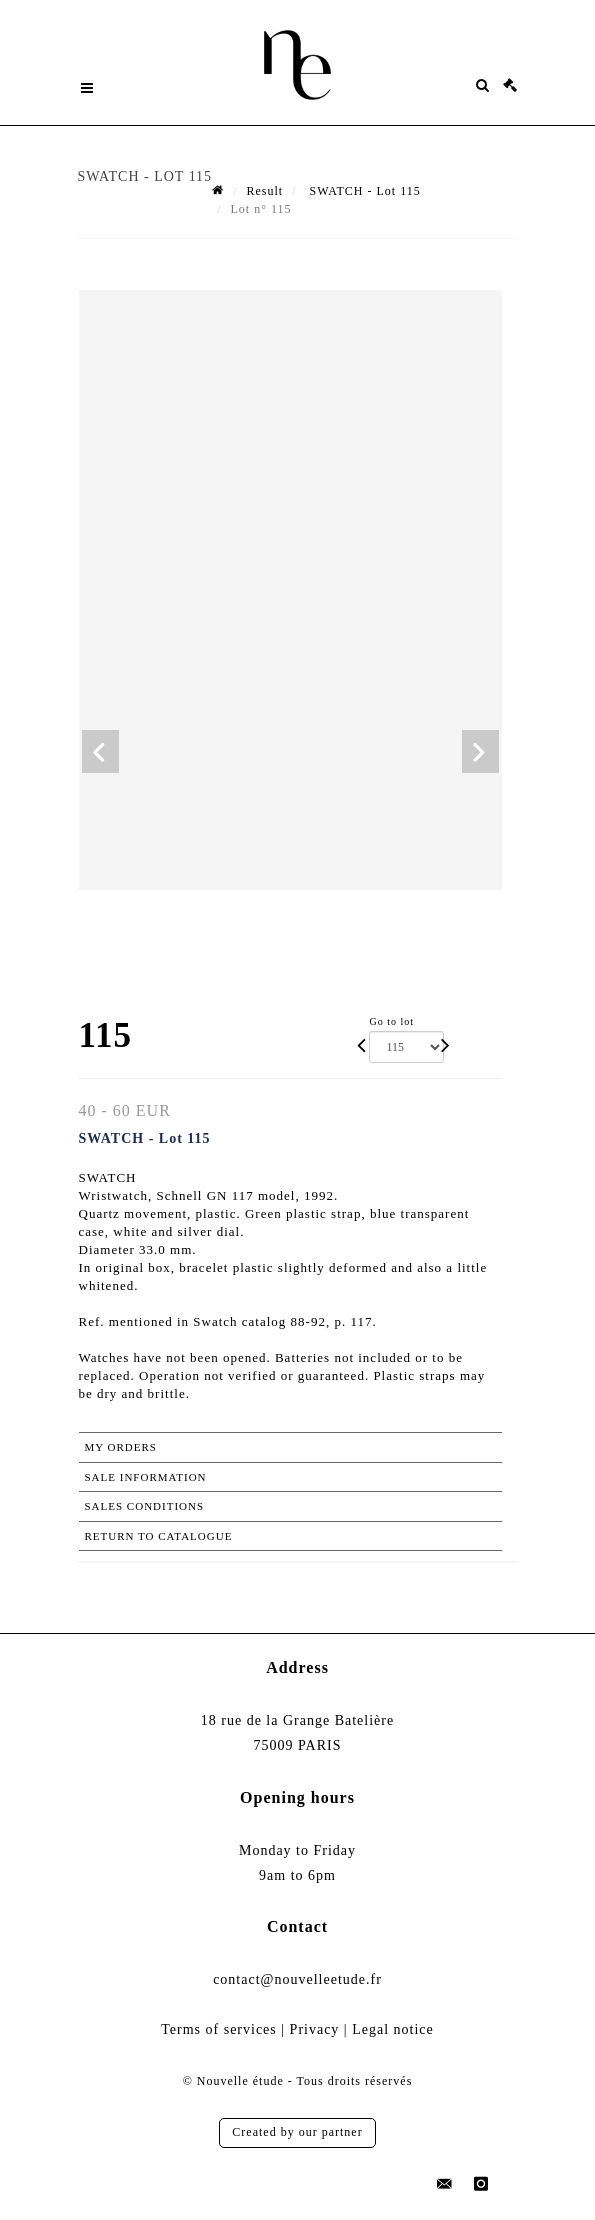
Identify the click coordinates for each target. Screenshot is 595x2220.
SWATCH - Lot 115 (362, 191)
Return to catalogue (159, 1536)
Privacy (315, 2029)
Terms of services (219, 2029)
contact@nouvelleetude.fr (297, 1979)
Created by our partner (297, 2132)
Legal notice (393, 2029)
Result (264, 191)
